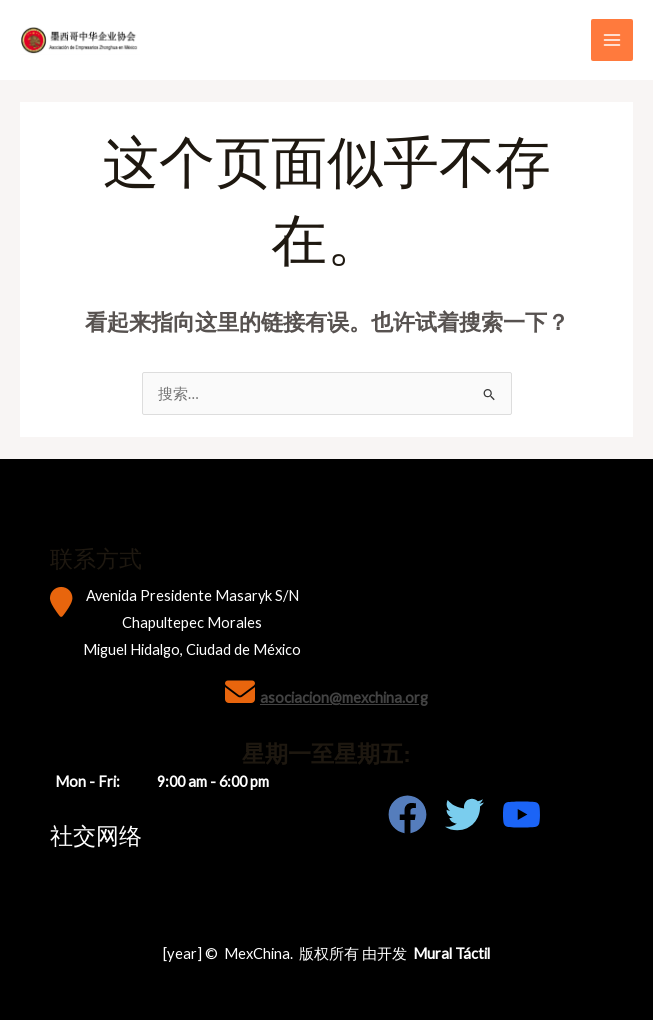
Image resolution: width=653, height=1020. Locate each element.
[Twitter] (464, 814)
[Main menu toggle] (612, 40)
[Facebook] (407, 814)
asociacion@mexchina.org (344, 697)
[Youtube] (521, 814)
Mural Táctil (451, 953)
